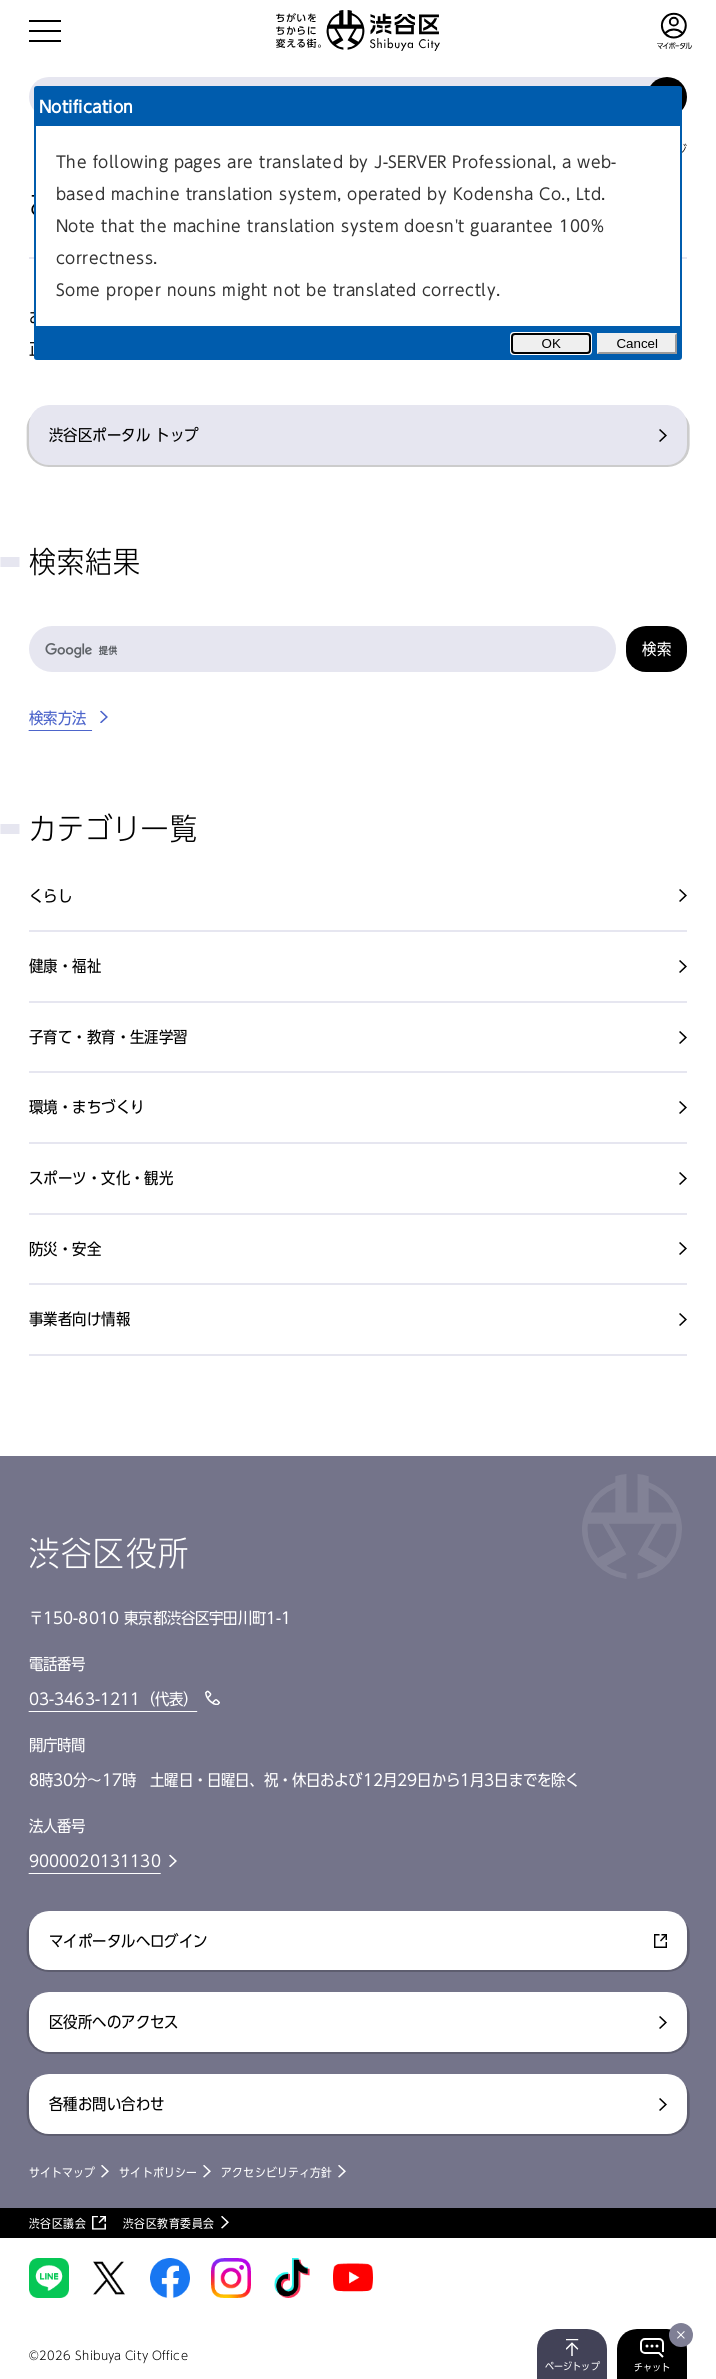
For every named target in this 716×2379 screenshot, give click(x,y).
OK (551, 343)
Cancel (637, 343)
